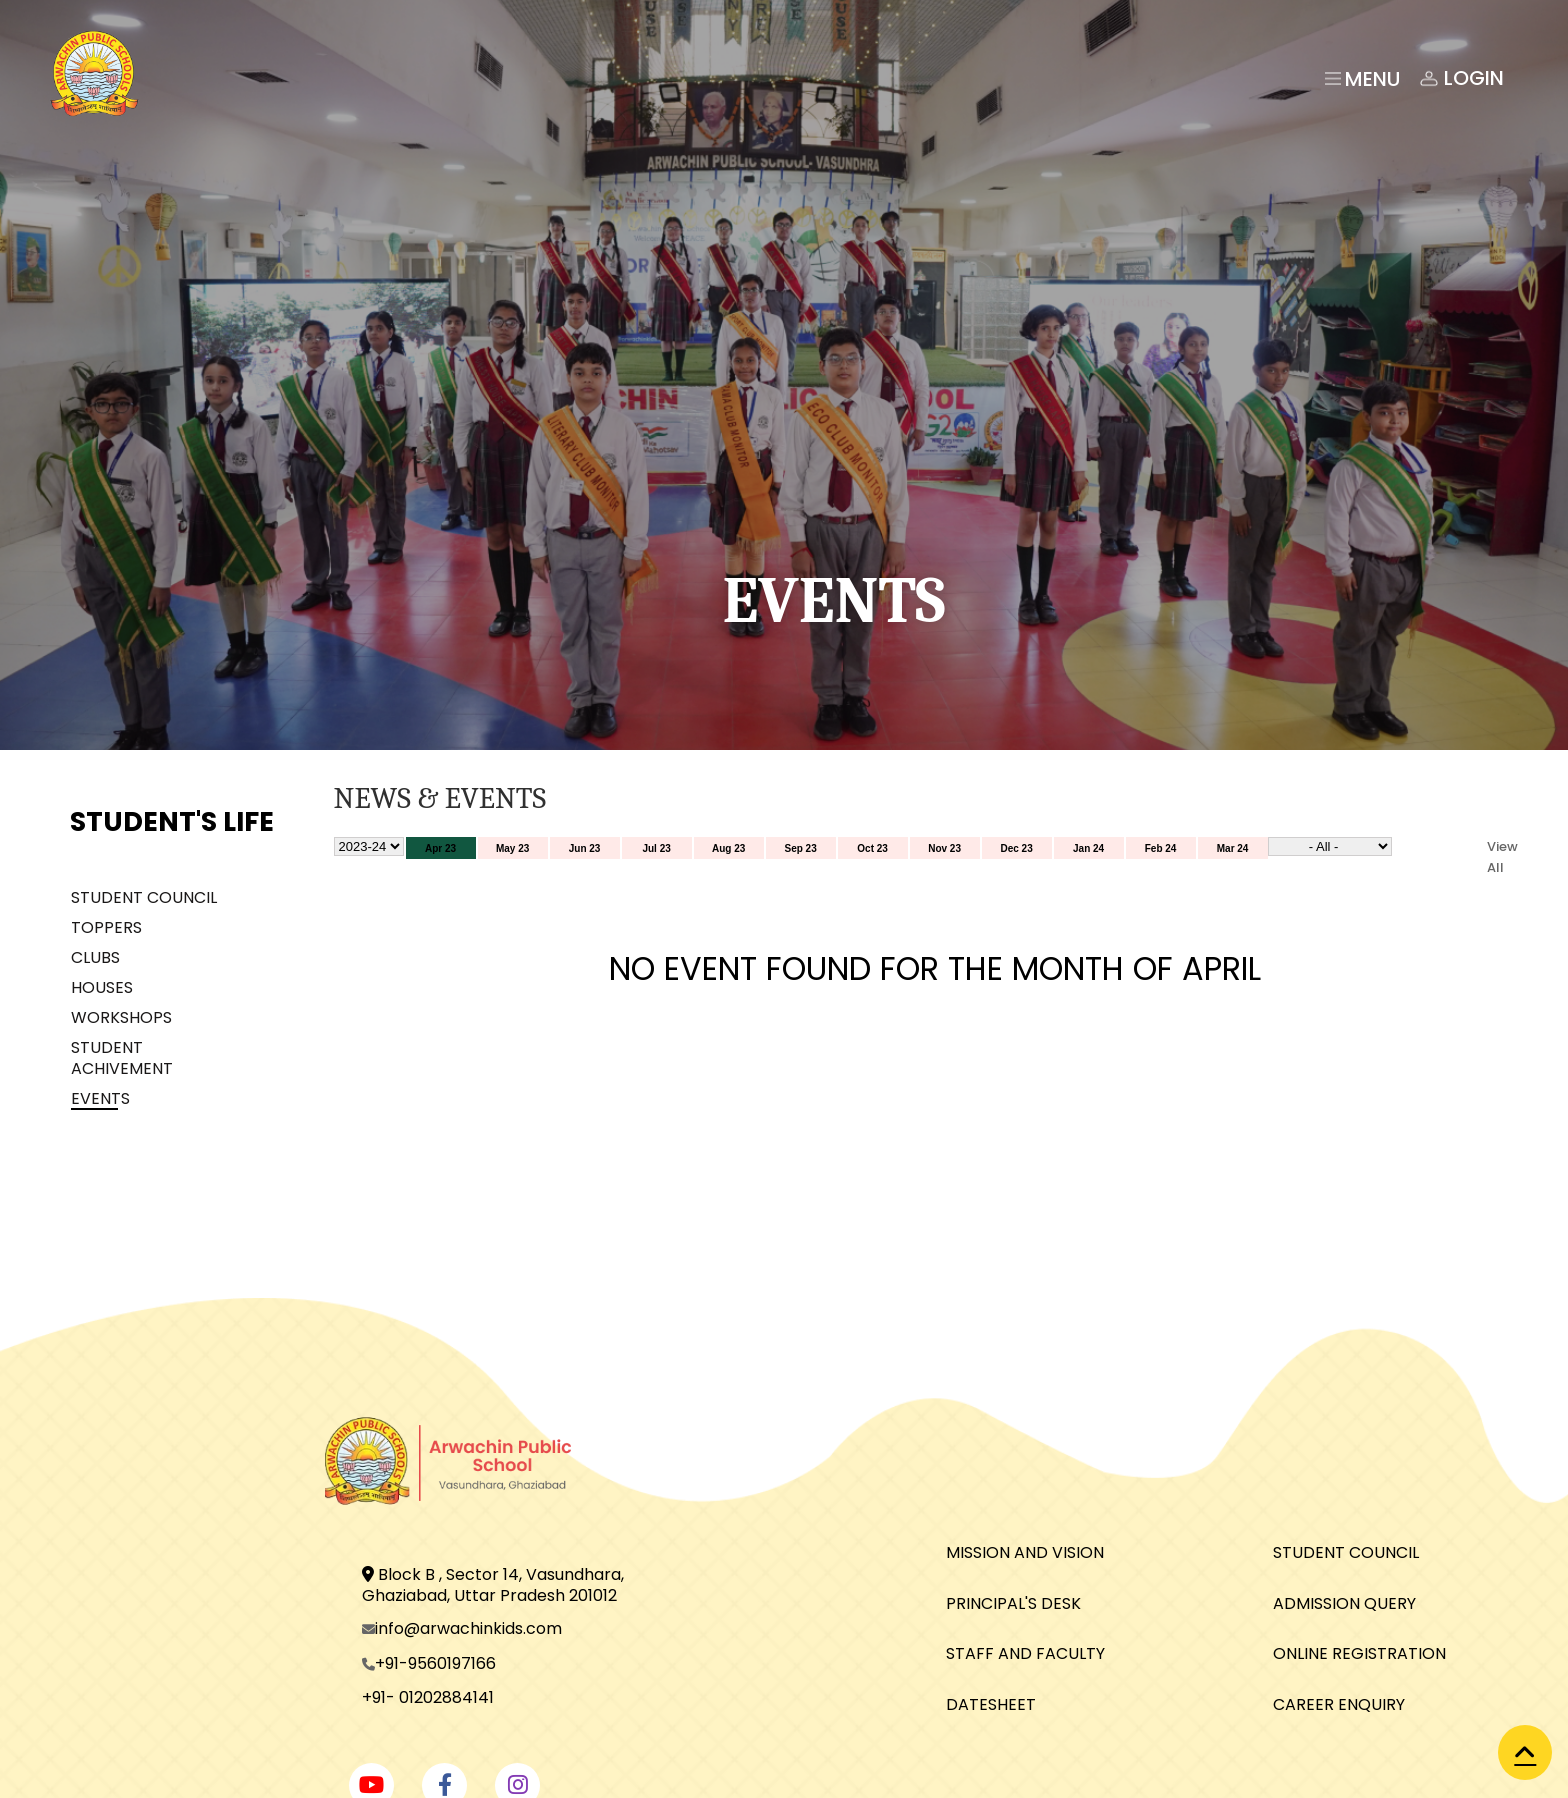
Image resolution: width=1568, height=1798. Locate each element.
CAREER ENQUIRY (1339, 1704)
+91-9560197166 (435, 1663)
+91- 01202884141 (428, 1697)
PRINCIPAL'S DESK (1013, 1603)
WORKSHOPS (121, 1017)
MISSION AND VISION (1025, 1552)
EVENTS (100, 1098)
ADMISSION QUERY (1344, 1603)
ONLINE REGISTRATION (1359, 1653)
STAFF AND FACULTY (1025, 1653)
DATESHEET (991, 1704)
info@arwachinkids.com (468, 1628)
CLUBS (95, 957)
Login (1460, 78)
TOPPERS (106, 927)
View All (1502, 857)
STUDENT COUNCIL (144, 897)
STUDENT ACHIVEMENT (122, 1058)
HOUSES (102, 987)
